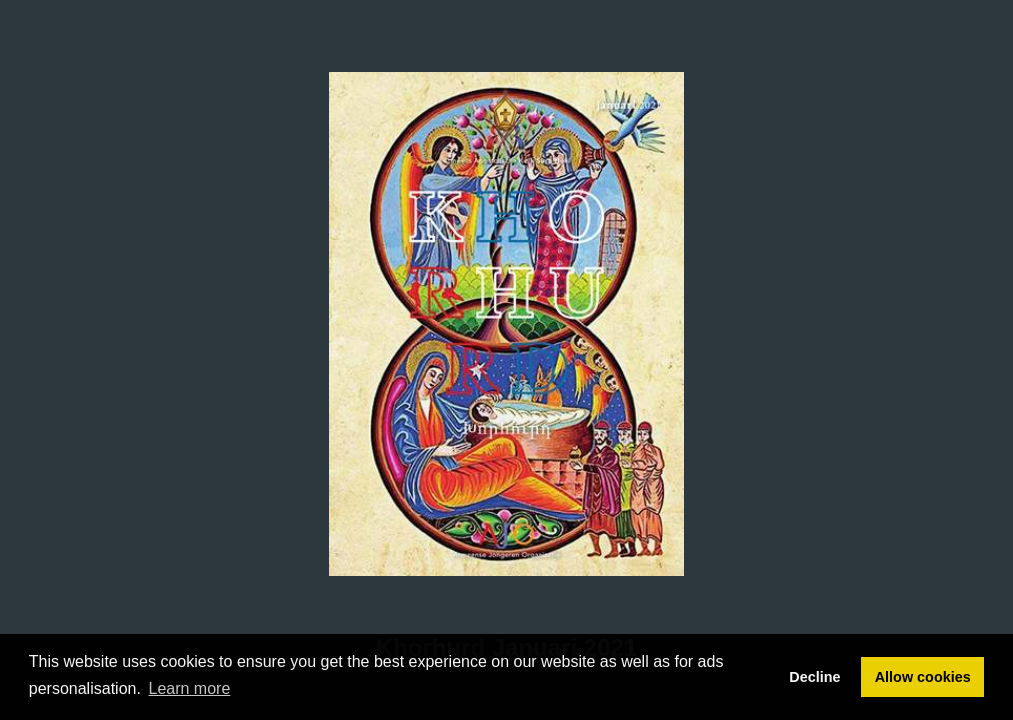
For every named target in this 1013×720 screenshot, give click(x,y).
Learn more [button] (190, 688)
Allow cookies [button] (923, 677)
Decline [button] (814, 677)
